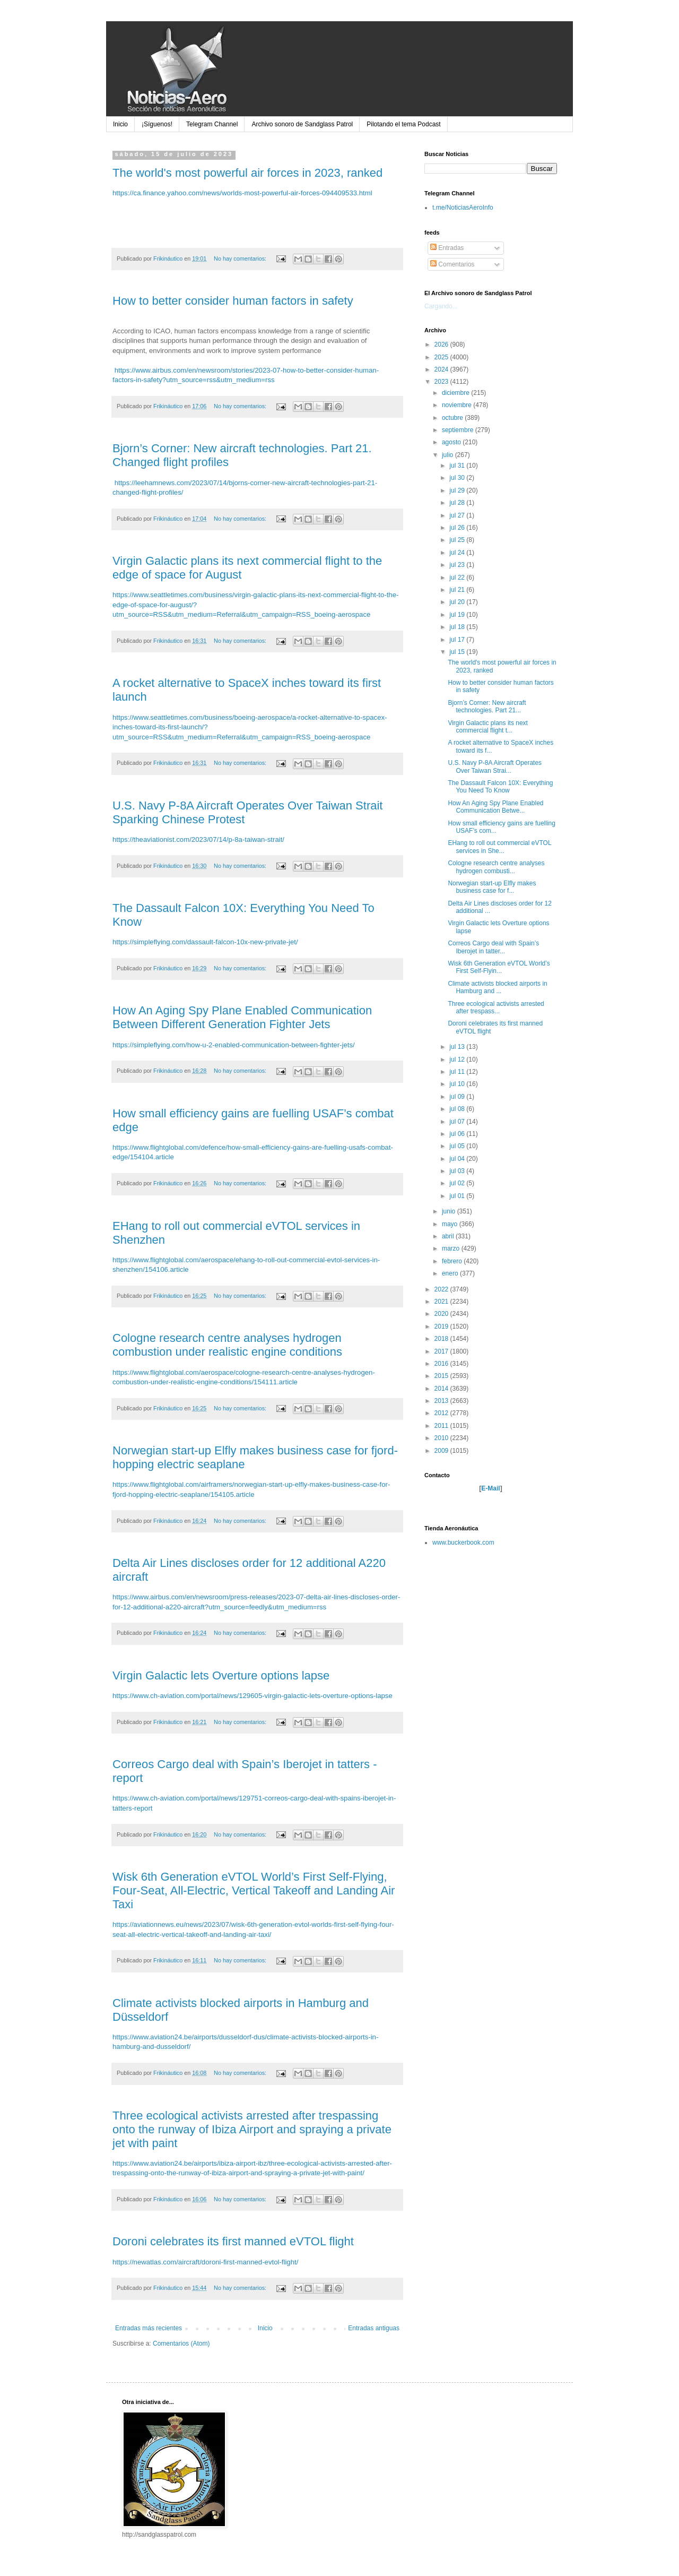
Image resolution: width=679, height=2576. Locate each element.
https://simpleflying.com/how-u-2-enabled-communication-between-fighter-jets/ (233, 1045)
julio (448, 455)
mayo (450, 1224)
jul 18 (457, 627)
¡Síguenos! (157, 124)
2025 (442, 357)
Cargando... (441, 306)
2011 (442, 1425)
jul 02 (457, 1183)
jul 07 (457, 1121)
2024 (442, 369)
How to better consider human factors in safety (232, 300)
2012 (442, 1413)
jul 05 (457, 1146)
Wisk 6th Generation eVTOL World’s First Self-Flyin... (499, 967)
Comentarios (452, 264)
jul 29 (457, 490)
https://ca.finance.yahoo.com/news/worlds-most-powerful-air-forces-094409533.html (242, 193)
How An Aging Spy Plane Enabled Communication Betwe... (495, 806)
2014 (442, 1388)
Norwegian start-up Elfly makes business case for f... (492, 887)
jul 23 (457, 564)
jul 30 (457, 477)
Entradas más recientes (148, 2328)
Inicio (120, 124)
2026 (442, 344)
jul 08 (457, 1109)
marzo (452, 1248)
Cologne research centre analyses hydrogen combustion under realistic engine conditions (227, 1344)
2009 (442, 1450)
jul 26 (457, 527)
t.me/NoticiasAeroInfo (462, 207)
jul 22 (457, 577)
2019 (442, 1326)
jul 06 (457, 1134)
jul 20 (457, 602)
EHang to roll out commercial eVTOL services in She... (499, 846)
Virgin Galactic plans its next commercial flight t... (488, 726)
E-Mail (490, 1488)
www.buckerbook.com (463, 1542)
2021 (442, 1301)
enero (451, 1273)
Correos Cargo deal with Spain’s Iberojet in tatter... (493, 947)
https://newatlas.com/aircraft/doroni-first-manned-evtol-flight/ (205, 2262)
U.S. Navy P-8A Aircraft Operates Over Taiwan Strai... (495, 766)
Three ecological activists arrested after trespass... (496, 1007)
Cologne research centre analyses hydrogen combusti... (496, 866)
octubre (453, 417)
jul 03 (457, 1171)
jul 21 (457, 589)
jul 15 (457, 652)
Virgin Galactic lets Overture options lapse (220, 1675)
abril (449, 1236)
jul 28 (457, 502)
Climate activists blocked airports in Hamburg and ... (497, 987)
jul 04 (457, 1158)
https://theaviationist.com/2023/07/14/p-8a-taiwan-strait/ (198, 839)
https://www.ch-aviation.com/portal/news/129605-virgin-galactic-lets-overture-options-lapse (252, 1696)
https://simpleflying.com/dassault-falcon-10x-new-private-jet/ (205, 942)
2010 (442, 1438)
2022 (442, 1289)
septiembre (458, 430)
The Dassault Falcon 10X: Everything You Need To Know (500, 786)
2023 (442, 381)
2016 (442, 1363)
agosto (452, 442)
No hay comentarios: (241, 258)
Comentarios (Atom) (181, 2343)
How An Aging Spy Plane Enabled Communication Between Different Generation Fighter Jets (242, 1017)
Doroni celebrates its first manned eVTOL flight (233, 2241)
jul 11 (457, 1071)
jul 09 (457, 1096)
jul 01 (457, 1196)
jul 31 (457, 465)
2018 (442, 1338)
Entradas (447, 248)
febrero (453, 1261)
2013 (442, 1401)
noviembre (457, 405)
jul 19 (457, 614)
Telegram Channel (212, 124)
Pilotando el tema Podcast (403, 124)
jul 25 (457, 540)
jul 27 (457, 515)
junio (449, 1211)
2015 (442, 1376)
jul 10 (457, 1084)
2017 (442, 1351)
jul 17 (457, 639)
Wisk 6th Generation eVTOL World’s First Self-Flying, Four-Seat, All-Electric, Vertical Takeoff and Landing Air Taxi (253, 1890)
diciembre (456, 393)
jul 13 (457, 1046)
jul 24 (457, 552)
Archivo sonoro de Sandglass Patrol (302, 124)
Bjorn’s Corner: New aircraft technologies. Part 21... (487, 706)
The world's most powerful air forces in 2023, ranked (247, 172)
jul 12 (457, 1059)
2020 (442, 1313)
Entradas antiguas (373, 2328)
